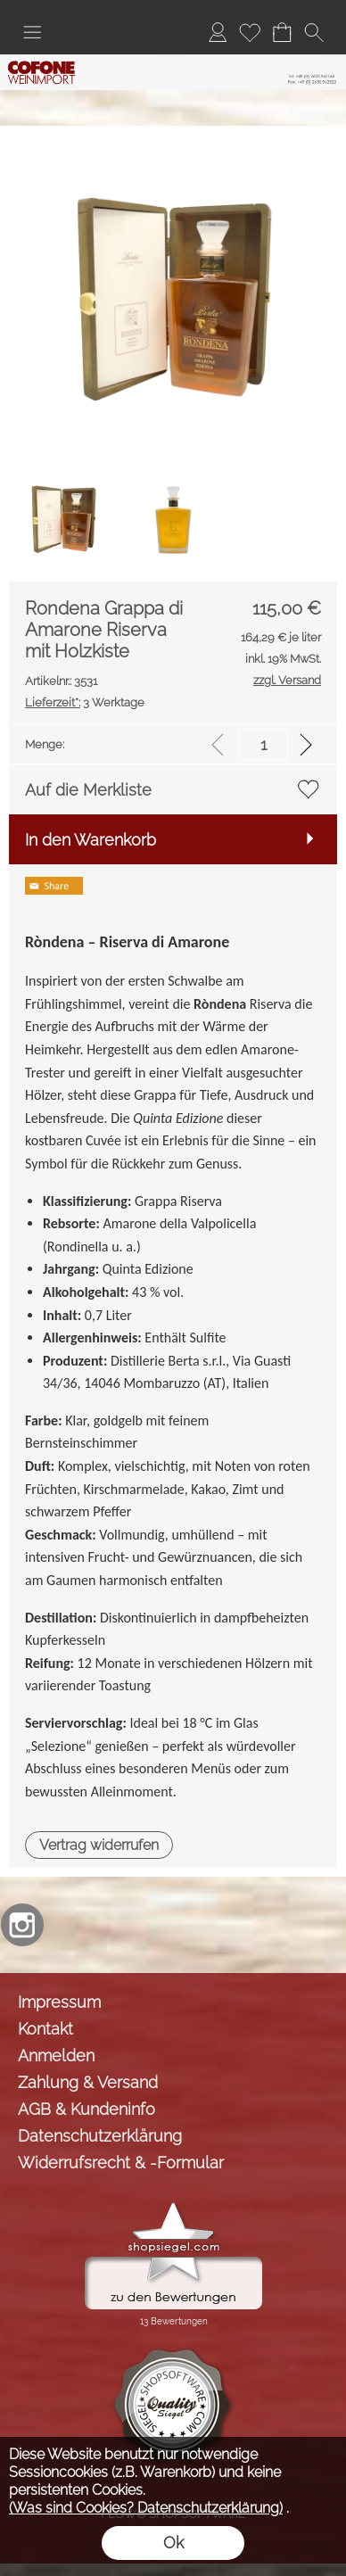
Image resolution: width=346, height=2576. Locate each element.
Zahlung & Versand (88, 2082)
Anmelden (56, 2055)
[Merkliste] (249, 32)
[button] (32, 32)
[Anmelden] (217, 32)
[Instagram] (22, 1925)
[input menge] (263, 744)
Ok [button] (173, 2542)
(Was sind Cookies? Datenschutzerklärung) (146, 2507)
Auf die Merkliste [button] (88, 789)
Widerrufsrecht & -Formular (121, 2162)
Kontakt (45, 2028)
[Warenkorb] (281, 32)
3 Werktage (84, 702)
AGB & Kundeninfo (86, 2109)
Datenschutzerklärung (100, 2135)
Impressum (59, 2002)
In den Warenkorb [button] (90, 839)
